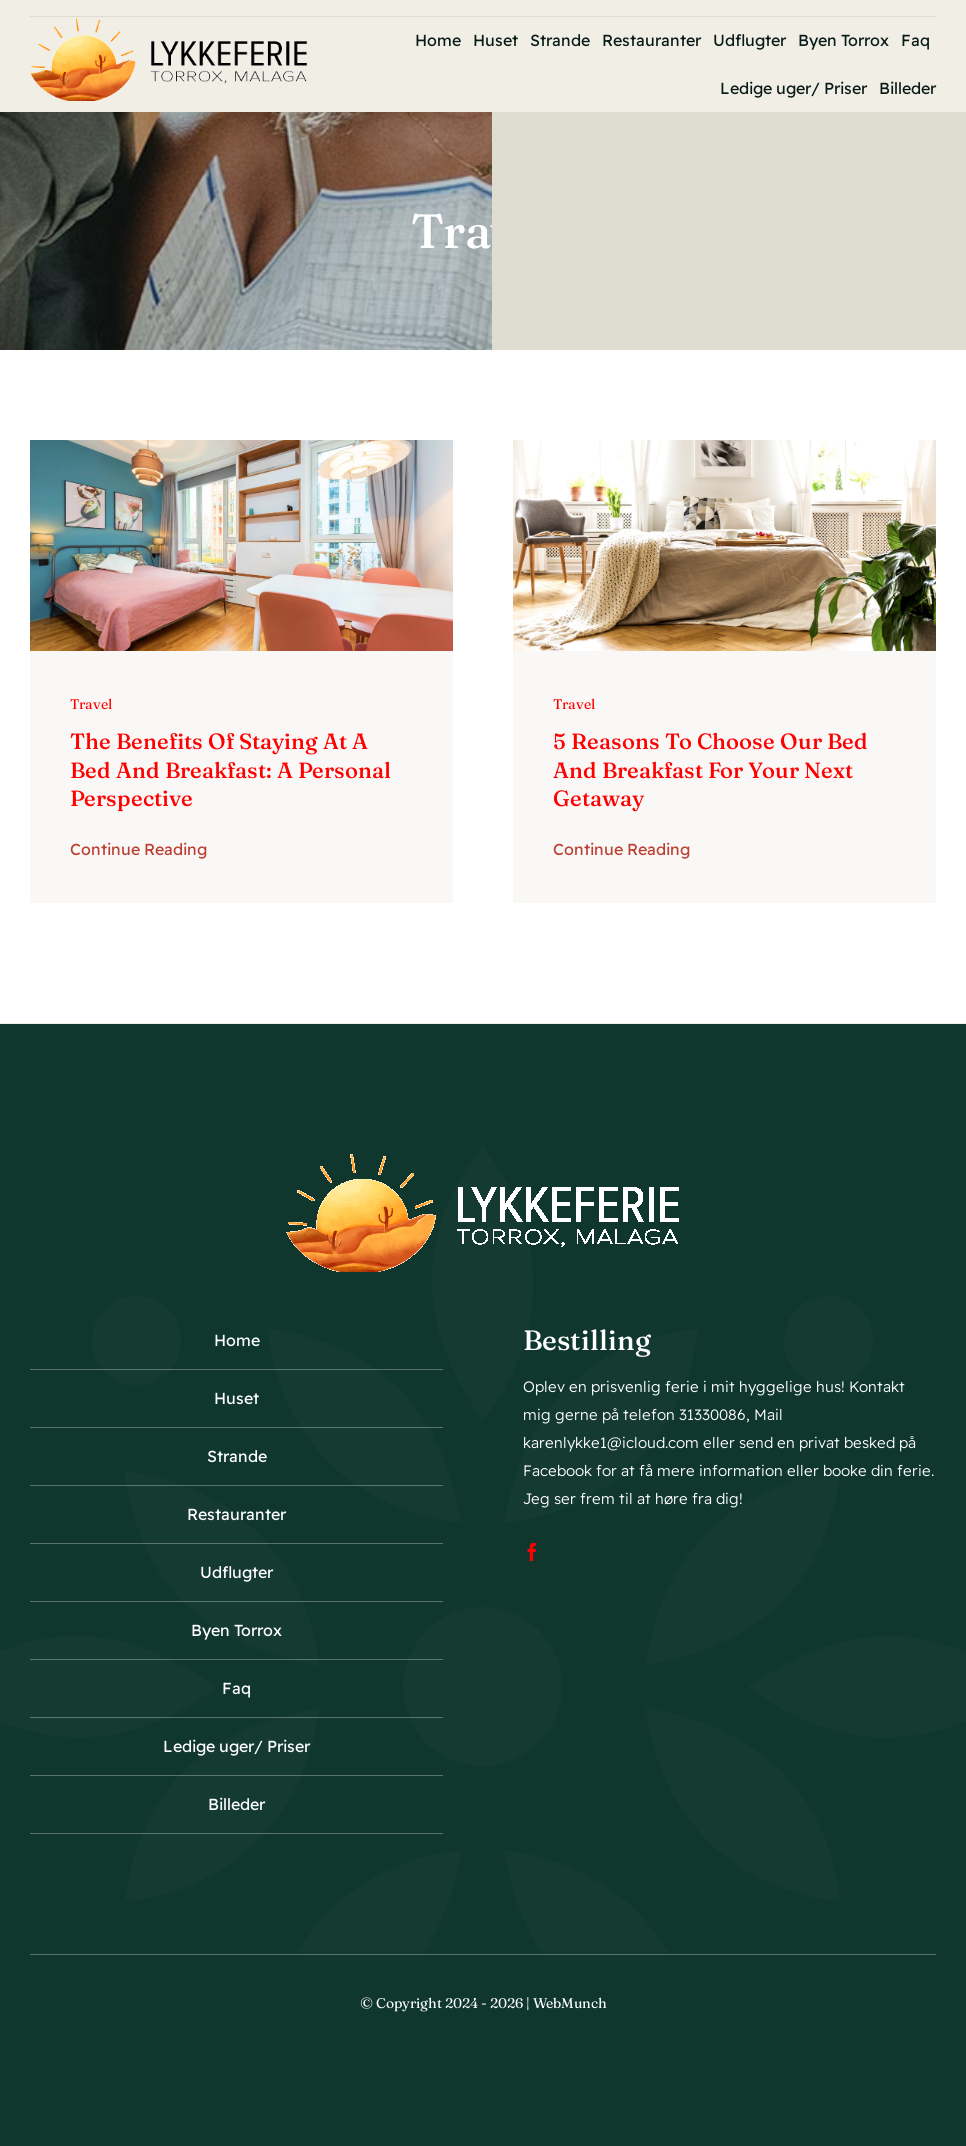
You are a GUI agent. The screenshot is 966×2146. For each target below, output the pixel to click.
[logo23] (169, 26)
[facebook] (532, 1552)
